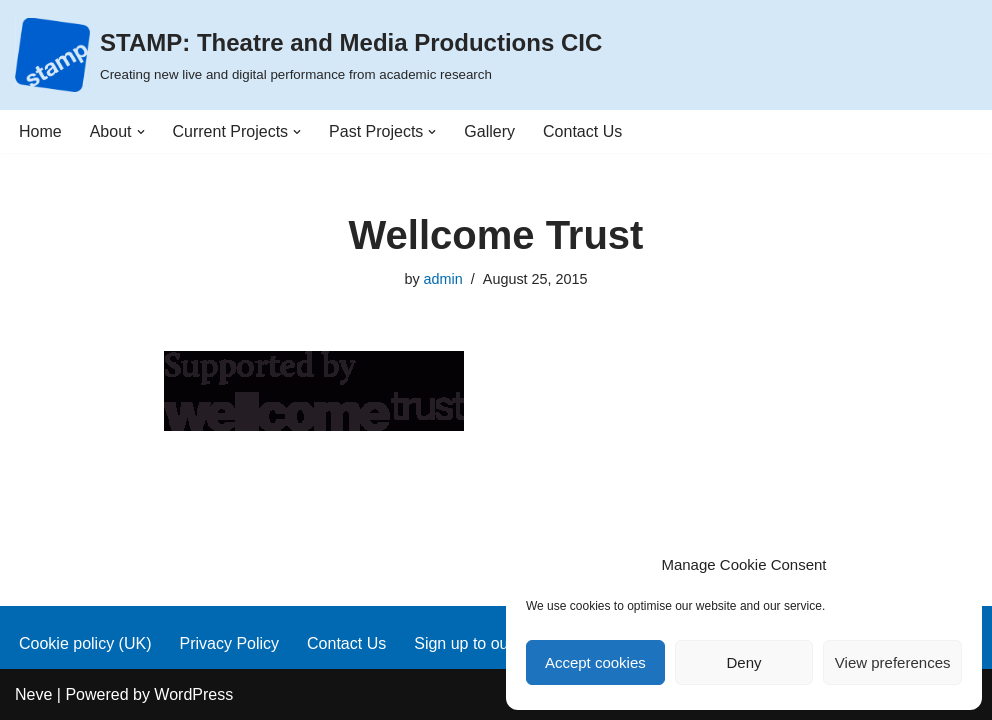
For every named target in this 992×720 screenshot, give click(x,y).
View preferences (893, 662)
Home (40, 131)
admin (443, 279)
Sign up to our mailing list (503, 643)
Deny (743, 662)
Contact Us (582, 131)
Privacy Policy (229, 643)
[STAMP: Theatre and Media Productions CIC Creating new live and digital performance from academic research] (308, 55)
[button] (141, 132)
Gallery (489, 131)
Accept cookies (595, 662)
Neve (33, 694)
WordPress (193, 694)
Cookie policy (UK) (85, 643)
